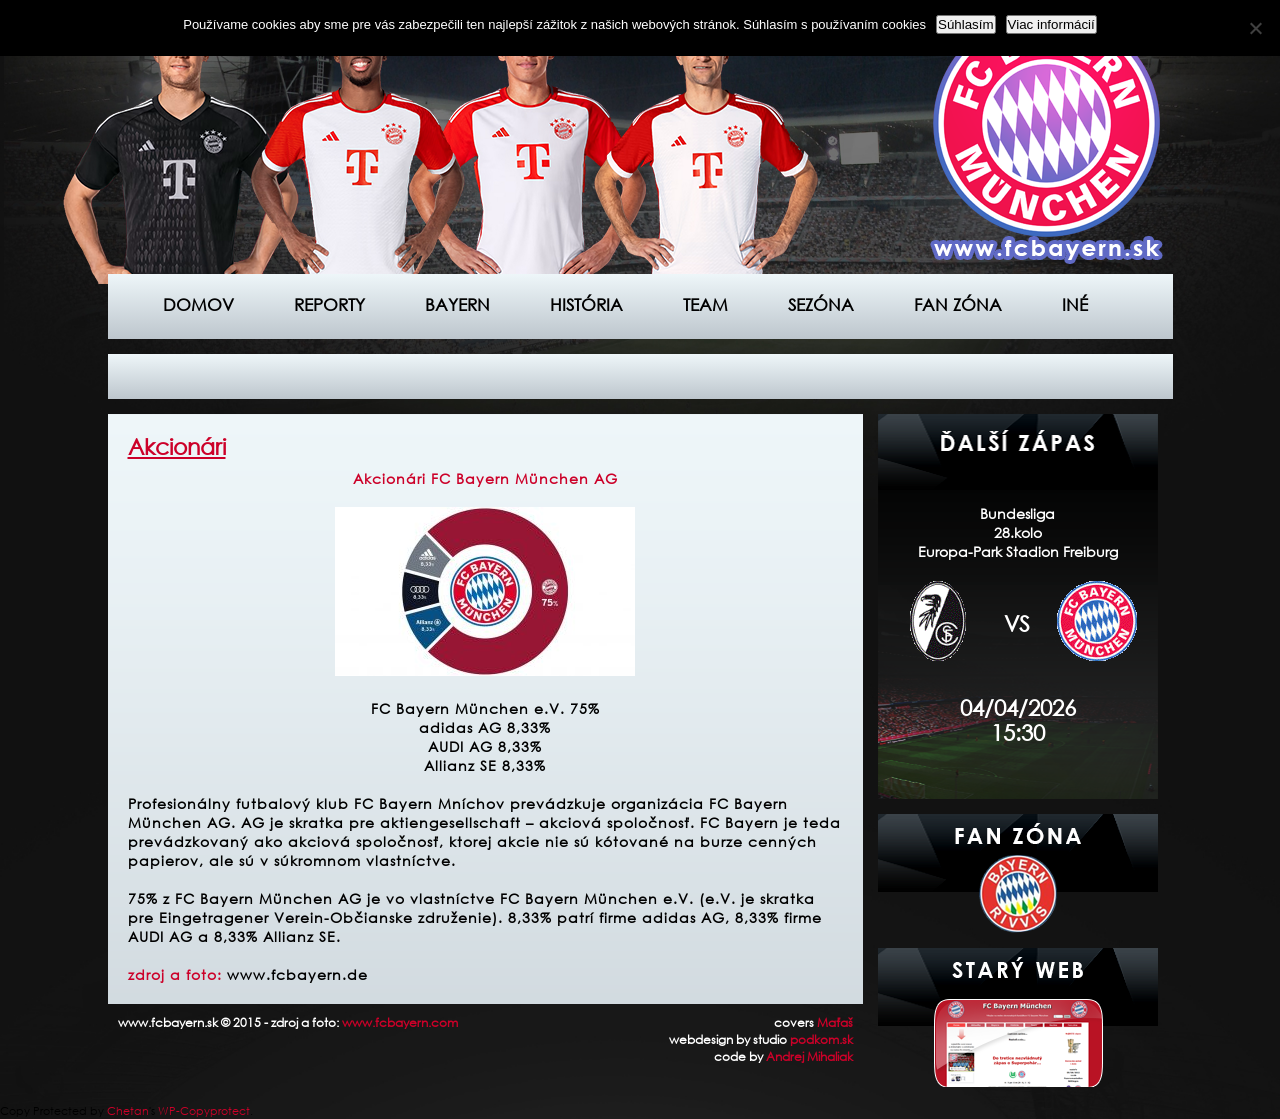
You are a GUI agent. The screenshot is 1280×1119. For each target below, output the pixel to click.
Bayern (457, 304)
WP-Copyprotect (204, 1111)
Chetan (128, 1111)
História (586, 304)
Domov (198, 304)
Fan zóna (958, 304)
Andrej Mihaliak (809, 1056)
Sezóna (821, 304)
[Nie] (1255, 28)
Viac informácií (1051, 24)
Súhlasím (966, 24)
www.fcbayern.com (400, 1022)
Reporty (329, 304)
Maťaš (835, 1022)
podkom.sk (821, 1039)
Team (705, 304)
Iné (1075, 304)
